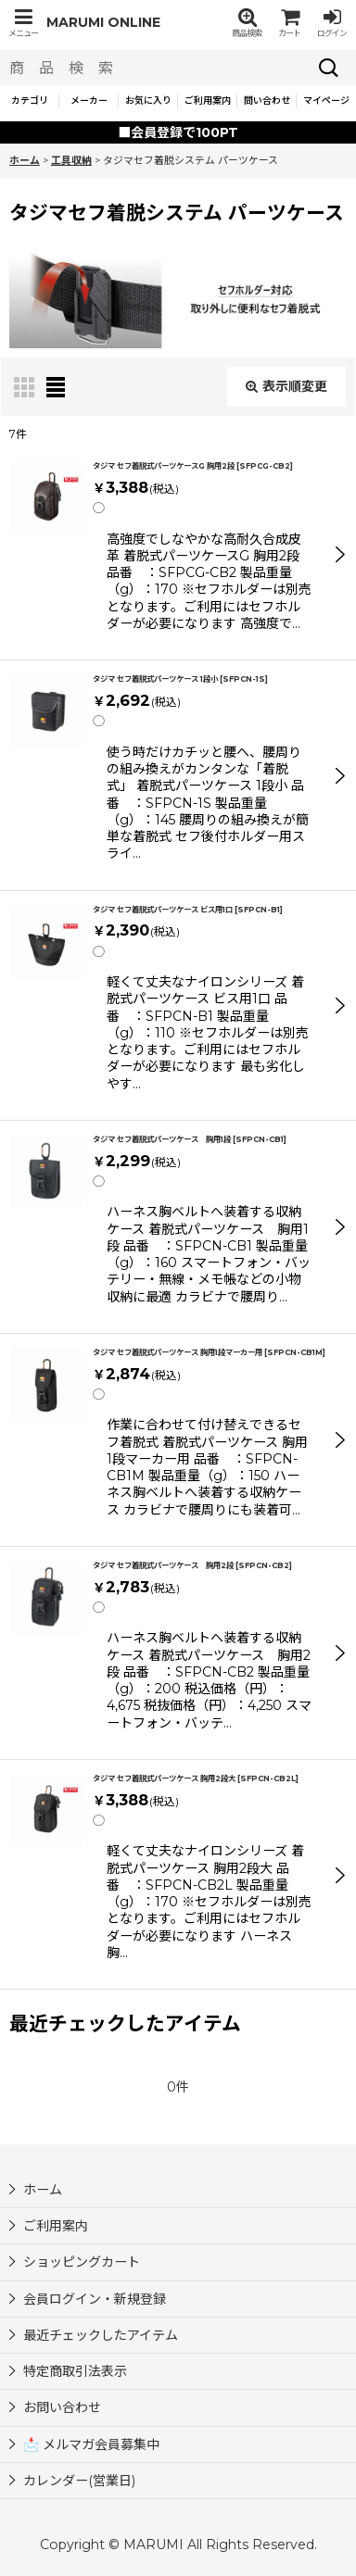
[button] (23, 23)
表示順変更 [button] (286, 386)
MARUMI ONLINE (103, 22)
